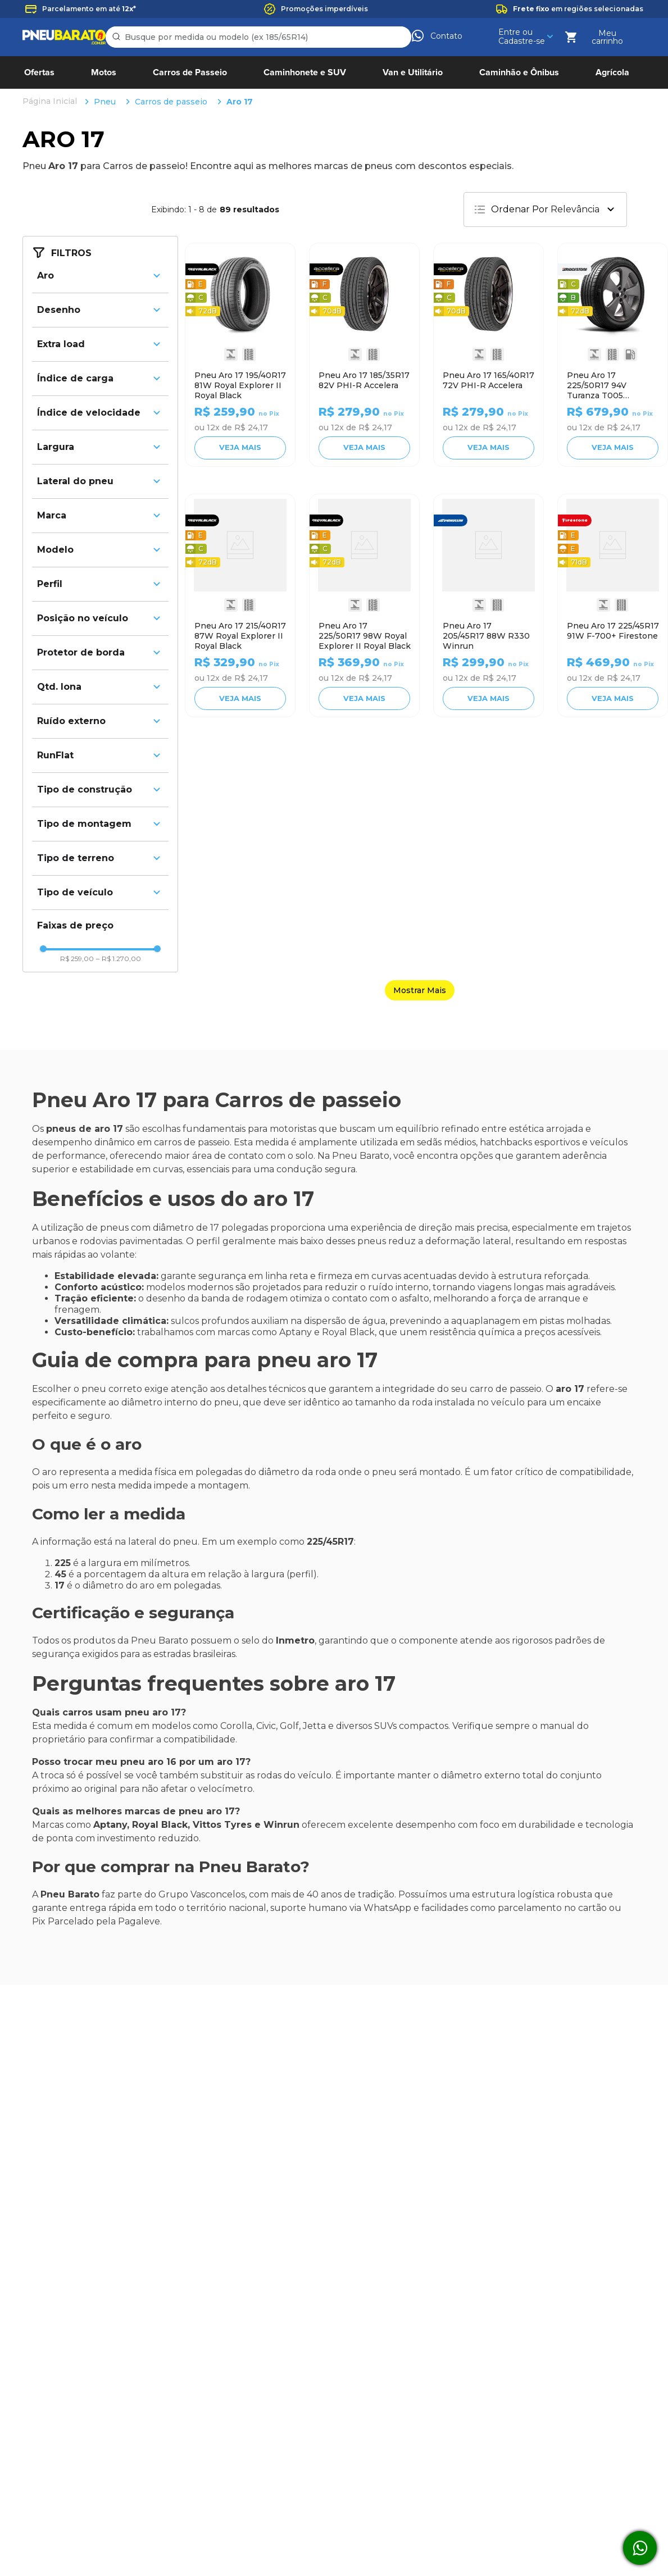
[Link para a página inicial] (50, 13)
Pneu (105, 13)
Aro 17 (239, 13)
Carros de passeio (171, 13)
